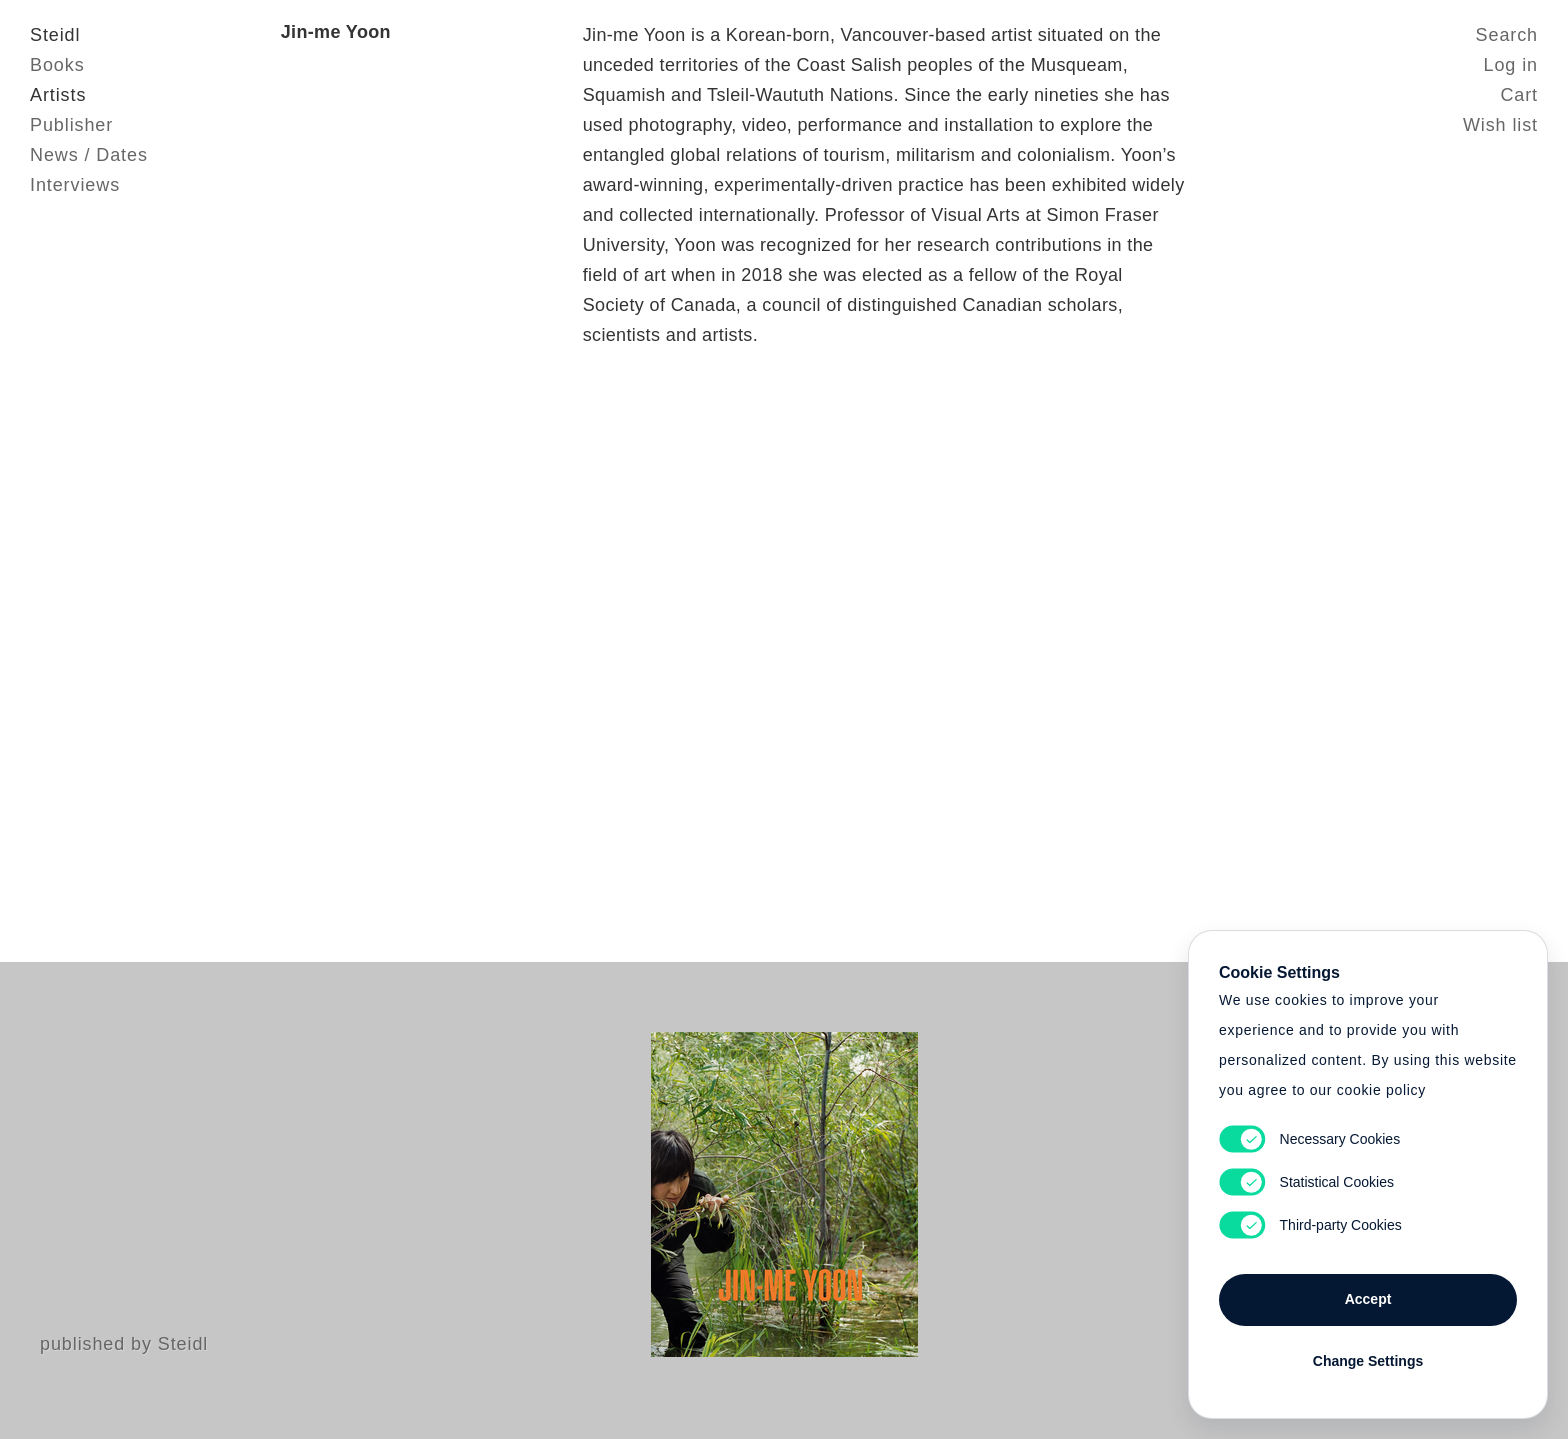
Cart (1519, 95)
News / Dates (89, 155)
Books (57, 65)
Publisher (71, 125)
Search (1507, 35)
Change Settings (1368, 1361)
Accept (1368, 1299)
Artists (58, 95)
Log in (1511, 65)
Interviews (75, 185)
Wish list (1500, 125)
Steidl (55, 35)
